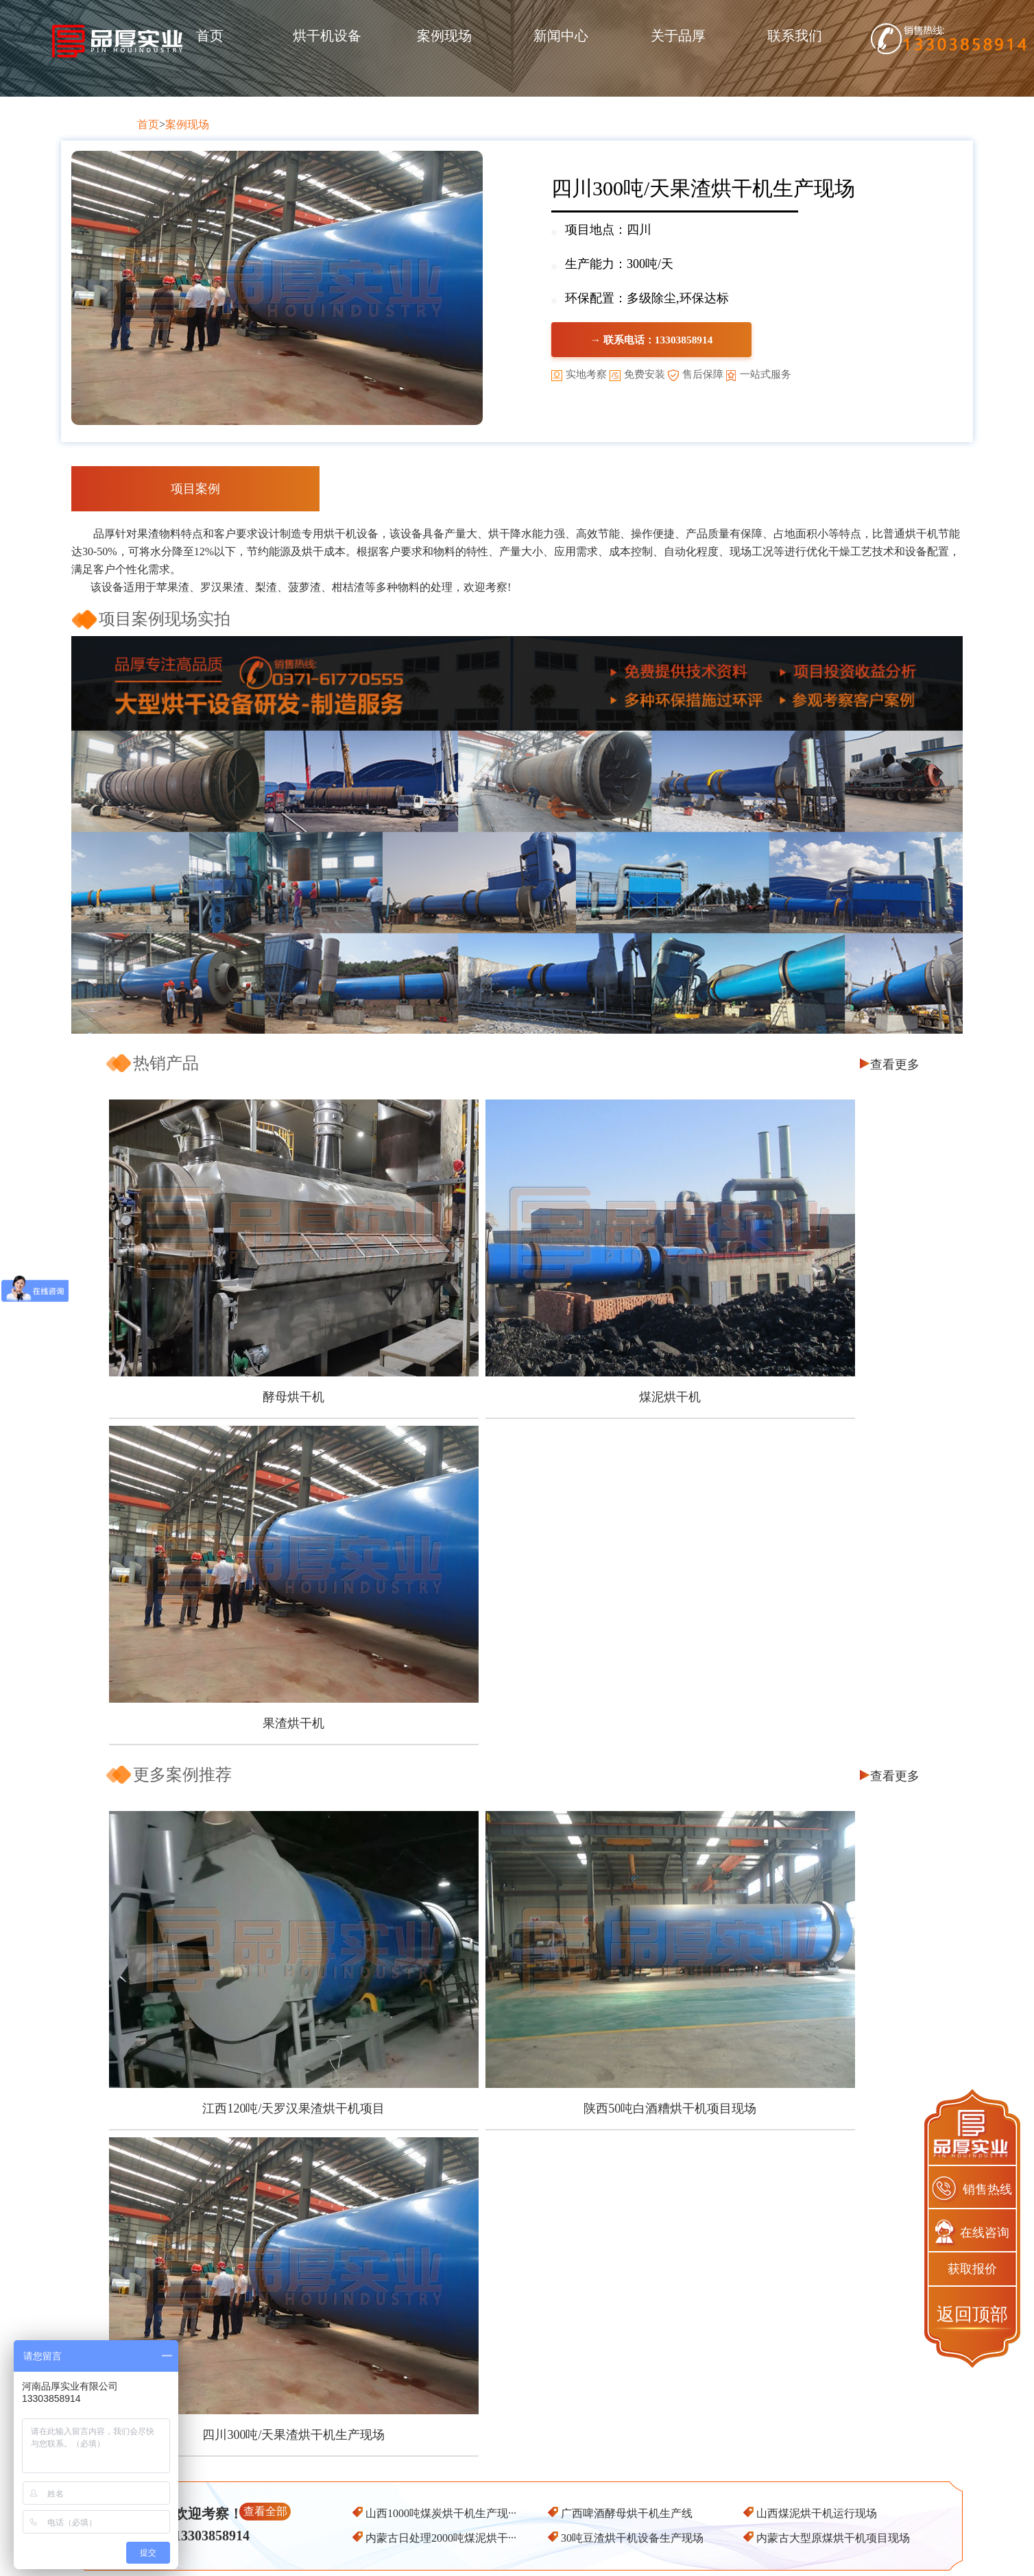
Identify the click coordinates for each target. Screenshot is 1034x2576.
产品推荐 (652, 2418)
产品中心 (496, 2418)
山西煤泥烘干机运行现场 (816, 1704)
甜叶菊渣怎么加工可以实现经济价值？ (631, 1825)
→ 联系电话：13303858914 (697, 340)
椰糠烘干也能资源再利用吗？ (608, 1845)
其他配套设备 (496, 2517)
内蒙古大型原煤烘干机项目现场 (833, 1729)
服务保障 (340, 2492)
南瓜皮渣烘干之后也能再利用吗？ (191, 1866)
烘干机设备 (327, 35)
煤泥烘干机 (513, 1319)
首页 (210, 35)
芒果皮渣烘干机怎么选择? (171, 1845)
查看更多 (894, 1064)
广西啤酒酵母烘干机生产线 (627, 1704)
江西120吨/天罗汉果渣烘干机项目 (241, 1626)
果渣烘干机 (786, 1319)
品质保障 (340, 2467)
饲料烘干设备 (496, 2467)
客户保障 (340, 2443)
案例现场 (444, 35)
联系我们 (794, 35)
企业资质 (340, 2517)
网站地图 (776, 2553)
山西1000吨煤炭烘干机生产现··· (440, 1704)
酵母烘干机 (241, 1319)
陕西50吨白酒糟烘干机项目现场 (513, 1626)
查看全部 (265, 1702)
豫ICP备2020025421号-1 (695, 2553)
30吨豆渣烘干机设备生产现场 (632, 1729)
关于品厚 (678, 35)
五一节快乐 (561, 1866)
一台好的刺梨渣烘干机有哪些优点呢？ (203, 1907)
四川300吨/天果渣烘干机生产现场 (786, 1626)
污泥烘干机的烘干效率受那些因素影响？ (637, 1886)
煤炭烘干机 (653, 2517)
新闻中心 (560, 35)
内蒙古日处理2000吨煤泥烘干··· (440, 1729)
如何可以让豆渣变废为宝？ (602, 1907)
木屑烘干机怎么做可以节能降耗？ (191, 1825)
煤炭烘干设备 (496, 2443)
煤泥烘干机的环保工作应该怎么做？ (197, 1886)
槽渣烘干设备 (496, 2492)
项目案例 (195, 489)
